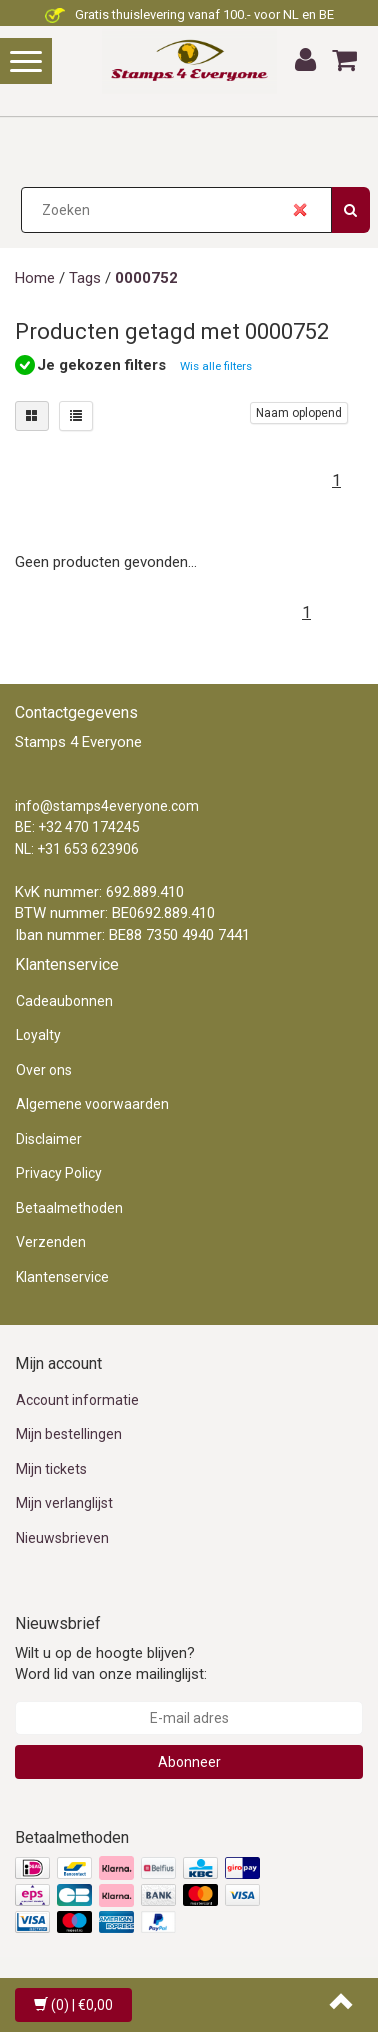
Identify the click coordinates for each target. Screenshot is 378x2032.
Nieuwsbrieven (62, 1538)
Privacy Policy (59, 1173)
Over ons (44, 1070)
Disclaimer (49, 1139)
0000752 (146, 278)
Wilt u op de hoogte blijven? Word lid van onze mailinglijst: (111, 1663)
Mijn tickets (51, 1469)
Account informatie (77, 1400)
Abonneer (189, 1762)
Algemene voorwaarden (92, 1104)
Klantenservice (62, 1277)
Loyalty (38, 1035)
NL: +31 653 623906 (77, 849)
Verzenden (51, 1242)
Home (35, 278)
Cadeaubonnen (64, 1001)
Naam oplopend (299, 413)
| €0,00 (73, 2005)
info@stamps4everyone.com (107, 806)
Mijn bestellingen (69, 1434)
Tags (85, 278)
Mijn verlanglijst (64, 1503)
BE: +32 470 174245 (77, 827)
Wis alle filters (216, 366)
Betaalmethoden (69, 1208)
